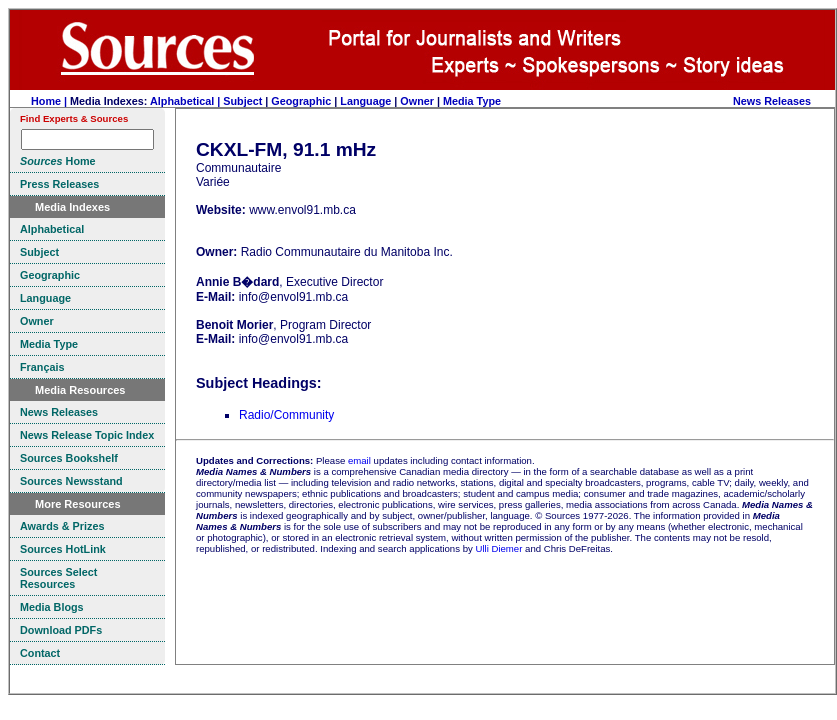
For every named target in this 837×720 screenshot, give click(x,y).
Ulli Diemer (498, 548)
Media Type (472, 101)
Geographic (301, 101)
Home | (50, 101)
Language (365, 101)
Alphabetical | (186, 101)
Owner (417, 101)
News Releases (772, 101)
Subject (242, 101)
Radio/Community (286, 415)
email (359, 460)
